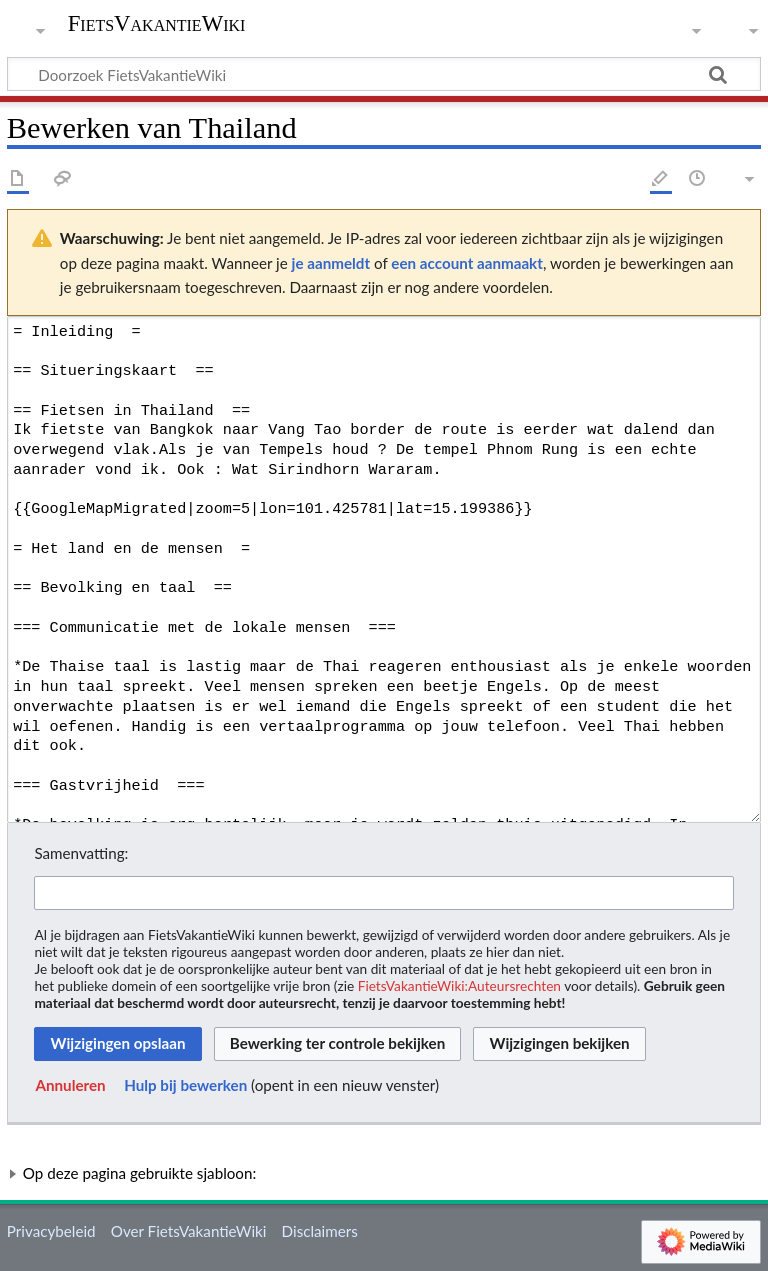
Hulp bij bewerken (185, 1085)
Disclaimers (320, 1231)
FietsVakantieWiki (157, 24)
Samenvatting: (81, 853)
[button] (70, 1086)
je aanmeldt (331, 263)
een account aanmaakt (467, 263)
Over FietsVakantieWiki (189, 1231)
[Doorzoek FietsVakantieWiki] (384, 74)
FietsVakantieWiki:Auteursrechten (459, 985)
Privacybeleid (51, 1231)
